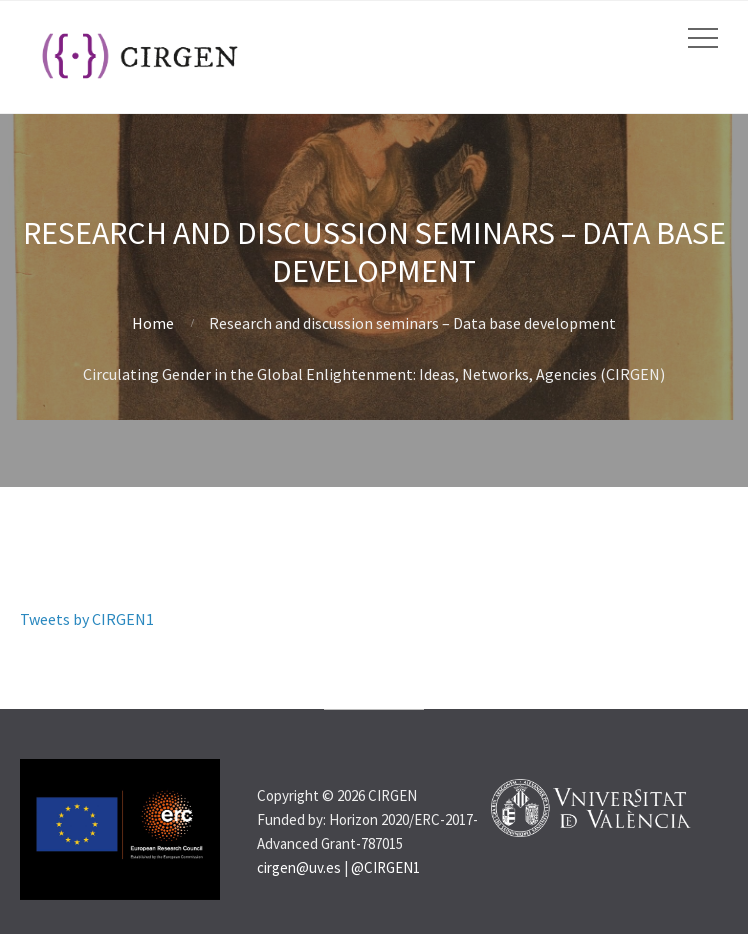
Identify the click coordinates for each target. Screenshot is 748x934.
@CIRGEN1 (385, 867)
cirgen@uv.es (299, 867)
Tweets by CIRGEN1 (87, 619)
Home (153, 323)
